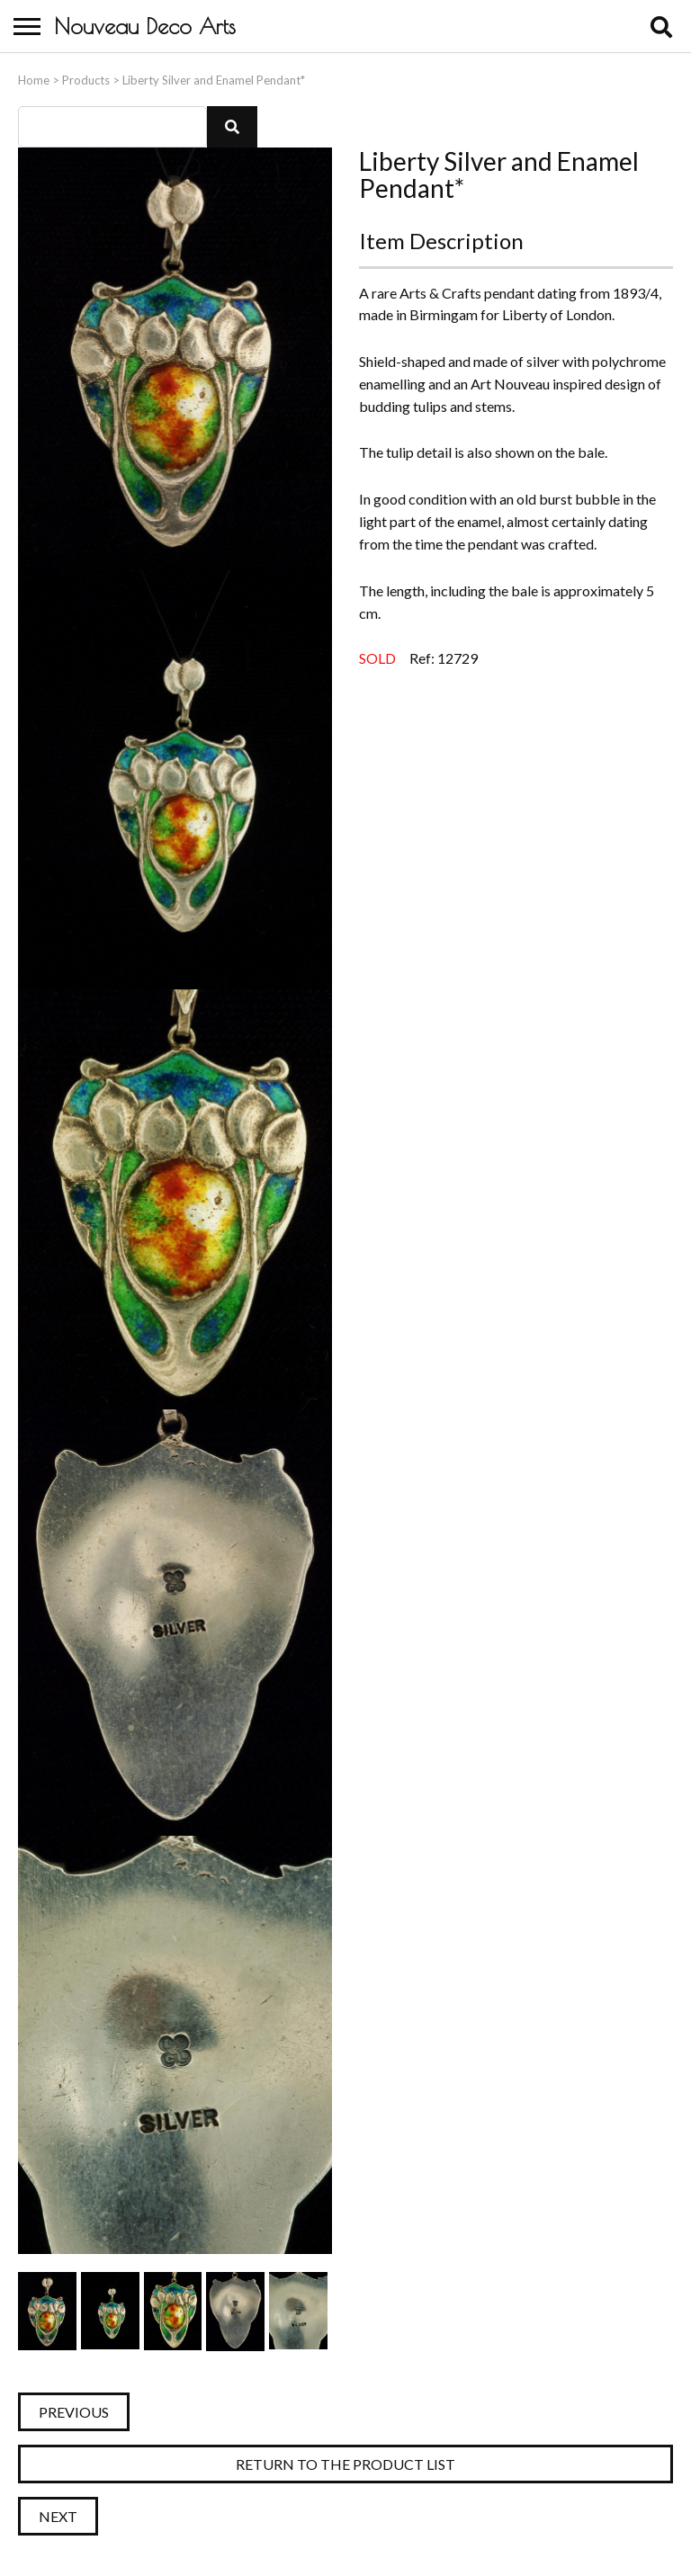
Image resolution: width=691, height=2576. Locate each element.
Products (86, 80)
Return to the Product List (345, 2464)
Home (33, 80)
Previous (74, 2411)
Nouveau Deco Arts (145, 26)
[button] (232, 127)
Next (58, 2516)
